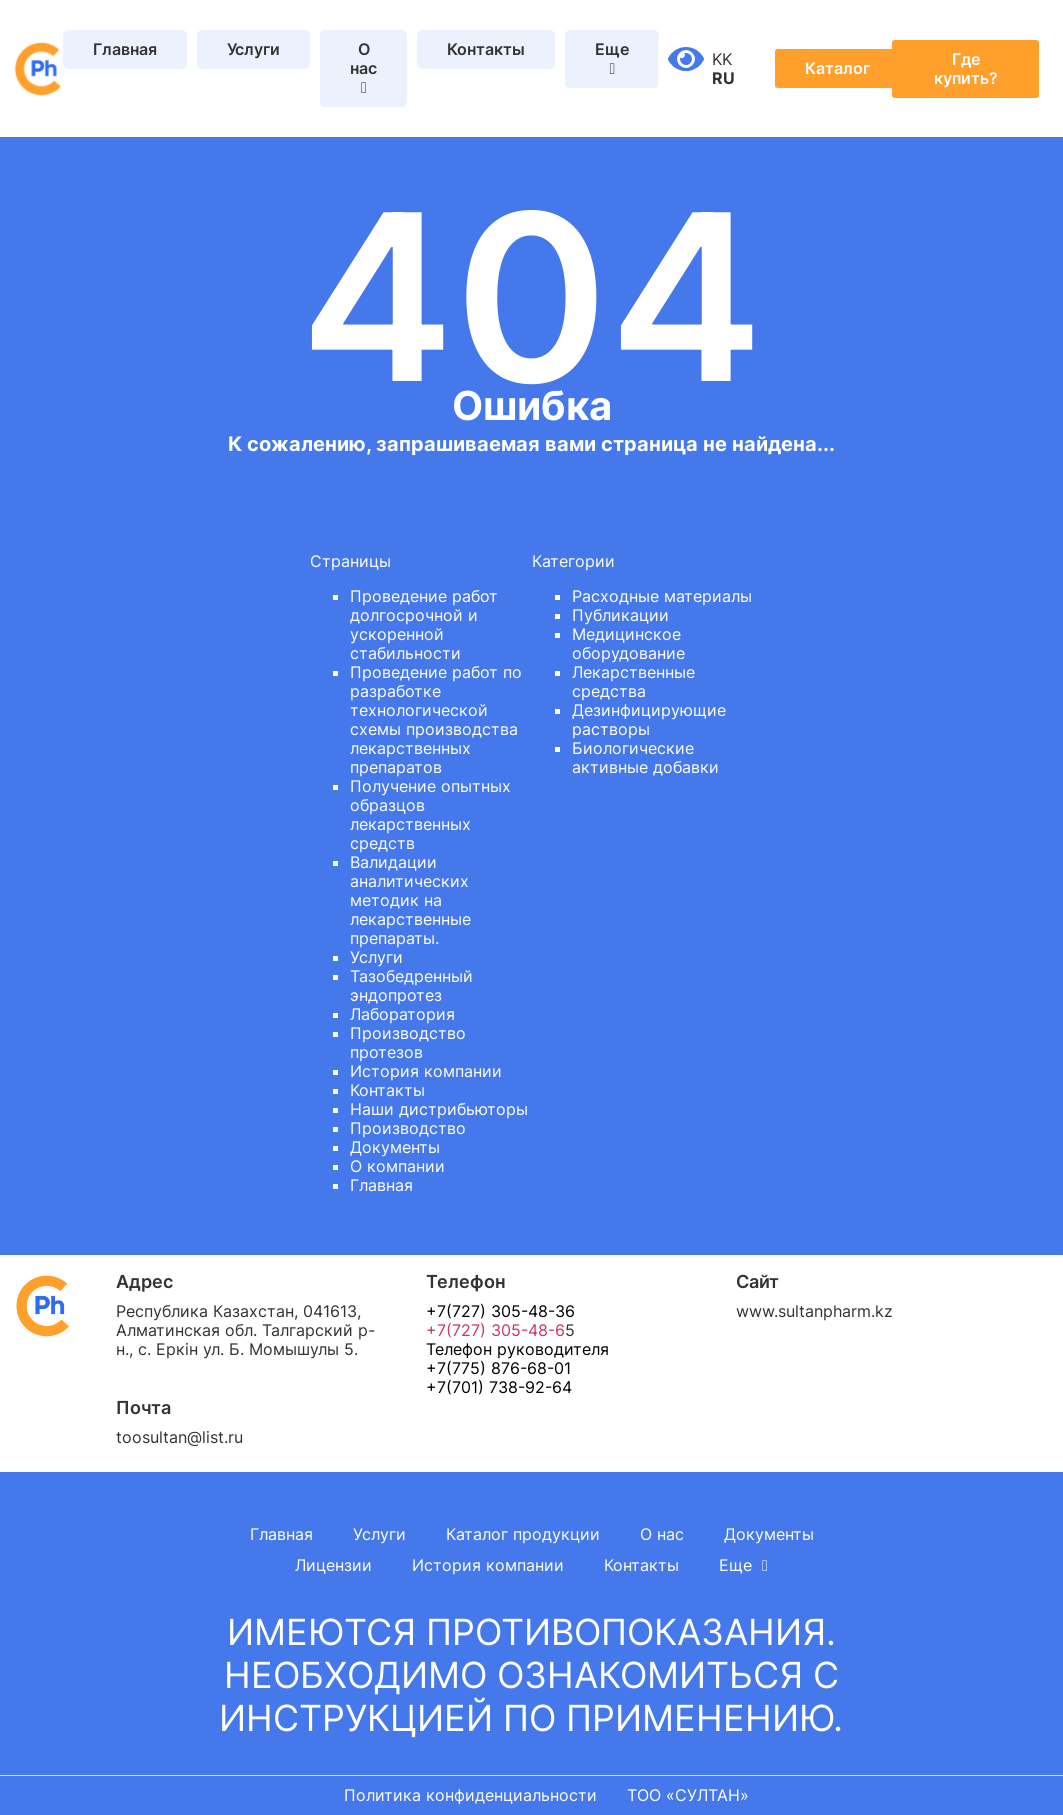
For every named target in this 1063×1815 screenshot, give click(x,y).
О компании (397, 1166)
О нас (662, 1534)
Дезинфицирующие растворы (649, 719)
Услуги (253, 49)
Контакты (486, 49)
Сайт (757, 1281)
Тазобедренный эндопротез (411, 985)
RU (723, 78)
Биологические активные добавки (645, 757)
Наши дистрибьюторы (439, 1109)
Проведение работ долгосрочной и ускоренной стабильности (424, 624)
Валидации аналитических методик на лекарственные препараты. (410, 900)
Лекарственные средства (633, 681)
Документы (395, 1147)
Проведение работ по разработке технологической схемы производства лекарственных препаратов (436, 719)
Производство (408, 1128)
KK (722, 59)
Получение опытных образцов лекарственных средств (430, 814)
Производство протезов (408, 1042)
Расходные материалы (662, 596)
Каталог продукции (523, 1534)
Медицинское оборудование (628, 643)
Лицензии (333, 1565)
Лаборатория (402, 1014)
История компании (426, 1071)
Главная (125, 49)
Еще (743, 1565)
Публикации (620, 615)
